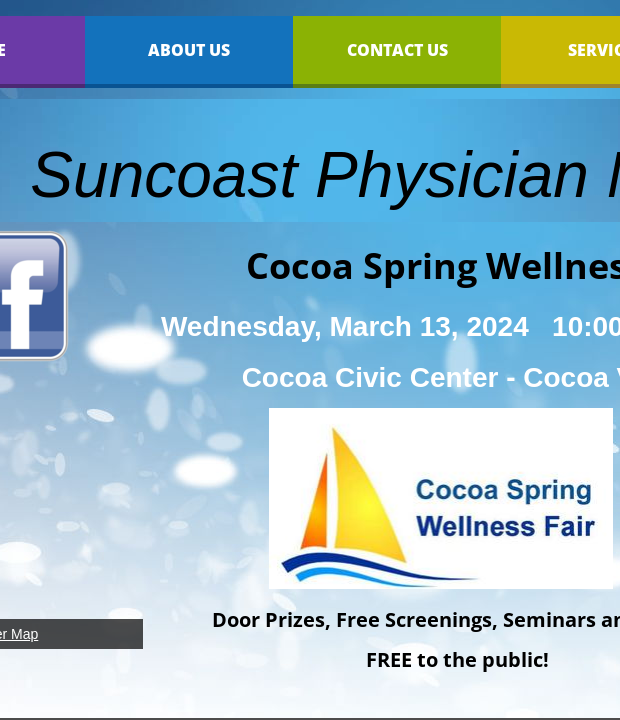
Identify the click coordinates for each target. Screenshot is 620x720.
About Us (189, 50)
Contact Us (397, 50)
